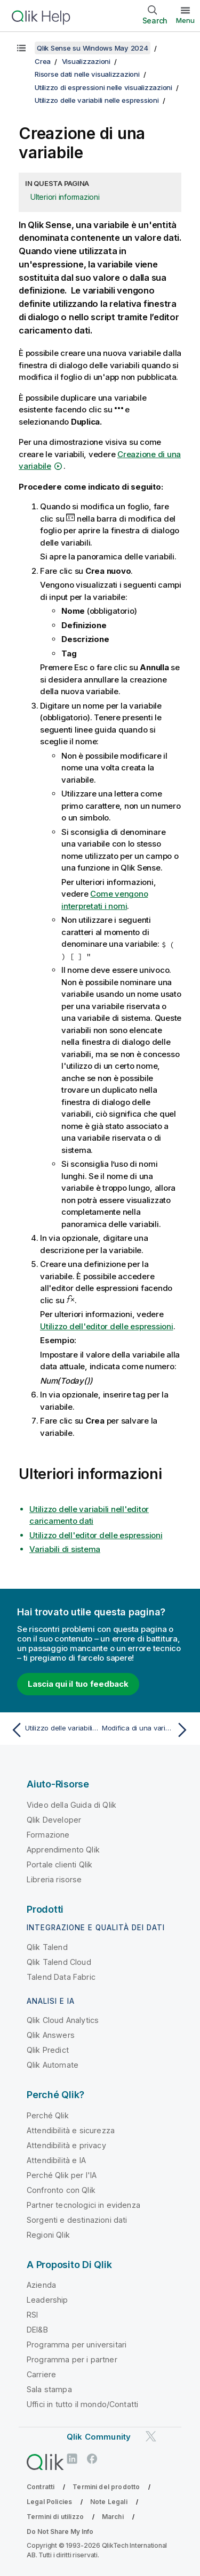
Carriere (41, 2374)
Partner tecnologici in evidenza (83, 2204)
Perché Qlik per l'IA (62, 2175)
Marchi (113, 2517)
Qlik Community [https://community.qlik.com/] (99, 2437)
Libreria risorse (54, 1879)
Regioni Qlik (48, 2234)
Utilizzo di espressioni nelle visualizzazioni (103, 87)
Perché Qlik (48, 2115)
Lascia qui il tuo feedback (78, 1684)
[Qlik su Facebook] (92, 2458)
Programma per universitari (76, 2344)
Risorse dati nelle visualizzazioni (87, 74)
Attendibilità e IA (56, 2160)
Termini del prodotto (106, 2487)
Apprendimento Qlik (63, 1849)
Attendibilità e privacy (66, 2145)
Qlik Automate (52, 2064)
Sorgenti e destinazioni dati (77, 2219)
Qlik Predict (48, 2049)
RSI (32, 2314)
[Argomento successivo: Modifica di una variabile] (147, 1730)
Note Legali (108, 2502)
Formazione (48, 1834)
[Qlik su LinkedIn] (72, 2458)
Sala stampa (49, 2389)
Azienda (41, 2284)
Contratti (40, 2487)
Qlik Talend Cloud (59, 1961)
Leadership (47, 2299)
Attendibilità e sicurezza (71, 2130)
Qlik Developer (54, 1819)
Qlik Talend (47, 1947)
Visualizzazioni (86, 61)
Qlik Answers (51, 2034)
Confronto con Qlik (61, 2190)
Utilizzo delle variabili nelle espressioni (97, 100)
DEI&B (37, 2329)
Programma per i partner (72, 2359)
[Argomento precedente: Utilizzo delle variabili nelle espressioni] (53, 1730)
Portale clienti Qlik (59, 1864)
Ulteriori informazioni (65, 196)
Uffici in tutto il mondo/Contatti (82, 2404)
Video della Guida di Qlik (71, 1804)
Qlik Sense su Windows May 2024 (92, 48)
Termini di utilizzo (55, 2517)
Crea (43, 61)
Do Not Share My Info (60, 2532)
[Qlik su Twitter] (151, 2436)
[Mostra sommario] (21, 48)
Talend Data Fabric (61, 1976)
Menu (185, 20)
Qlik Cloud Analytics (63, 2020)
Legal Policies (49, 2502)
